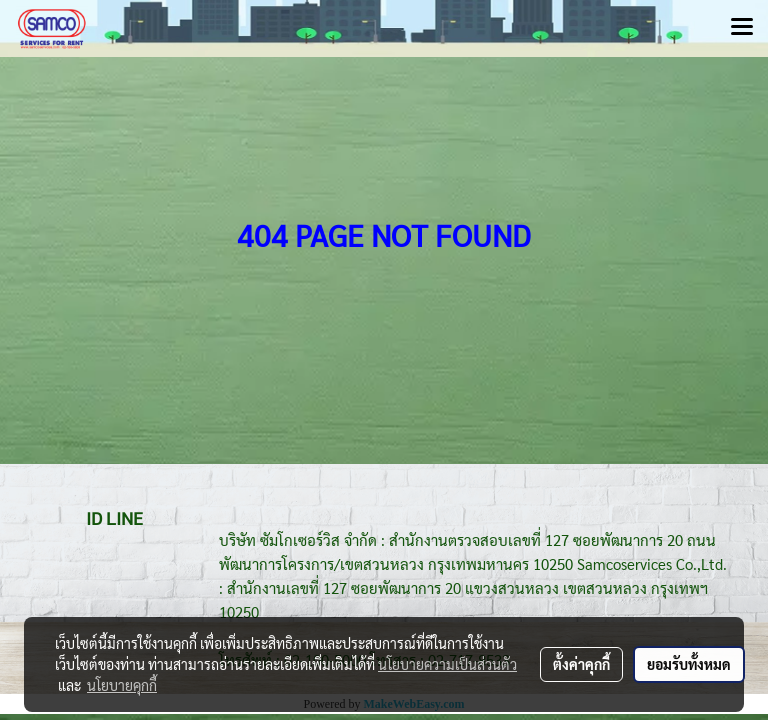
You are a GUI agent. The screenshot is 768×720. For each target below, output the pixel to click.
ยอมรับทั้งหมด (689, 664)
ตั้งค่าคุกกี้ (581, 664)
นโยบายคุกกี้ (122, 685)
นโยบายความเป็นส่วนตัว (447, 664)
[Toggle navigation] (742, 28)
